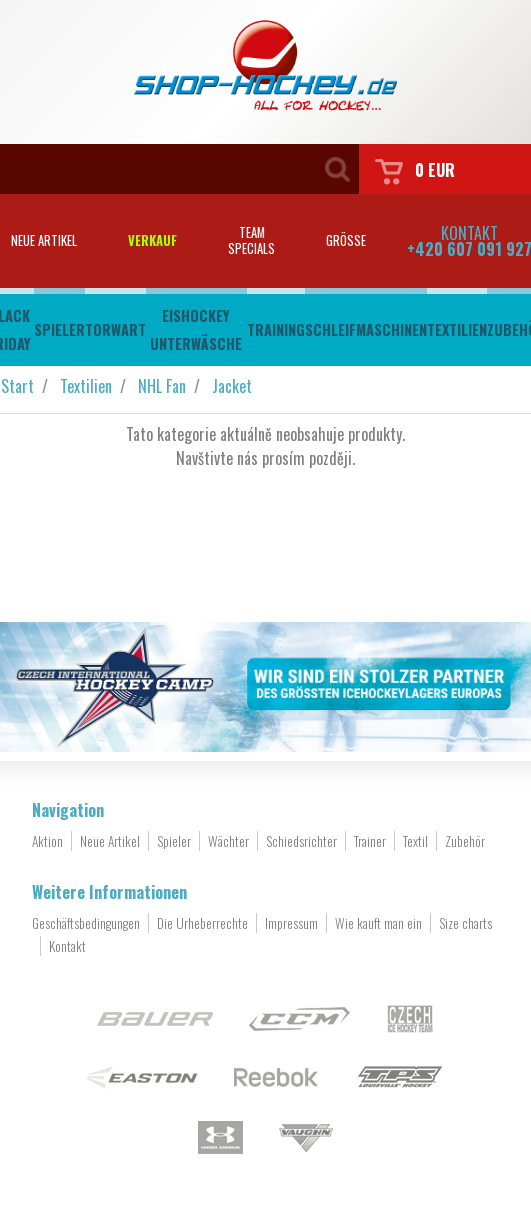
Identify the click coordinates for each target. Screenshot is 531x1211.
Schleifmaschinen (366, 329)
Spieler (59, 329)
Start (17, 386)
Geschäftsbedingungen (86, 923)
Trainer (370, 841)
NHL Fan (162, 386)
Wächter (228, 841)
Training (276, 329)
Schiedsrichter (301, 841)
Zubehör (465, 841)
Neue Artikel (110, 841)
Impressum (291, 923)
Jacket (232, 386)
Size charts (465, 923)
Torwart (115, 329)
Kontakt (67, 946)
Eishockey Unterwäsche (196, 329)
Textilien (457, 329)
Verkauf (152, 240)
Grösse (346, 240)
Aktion (47, 841)
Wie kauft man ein (378, 923)
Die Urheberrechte (202, 923)
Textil (415, 841)
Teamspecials (251, 240)
